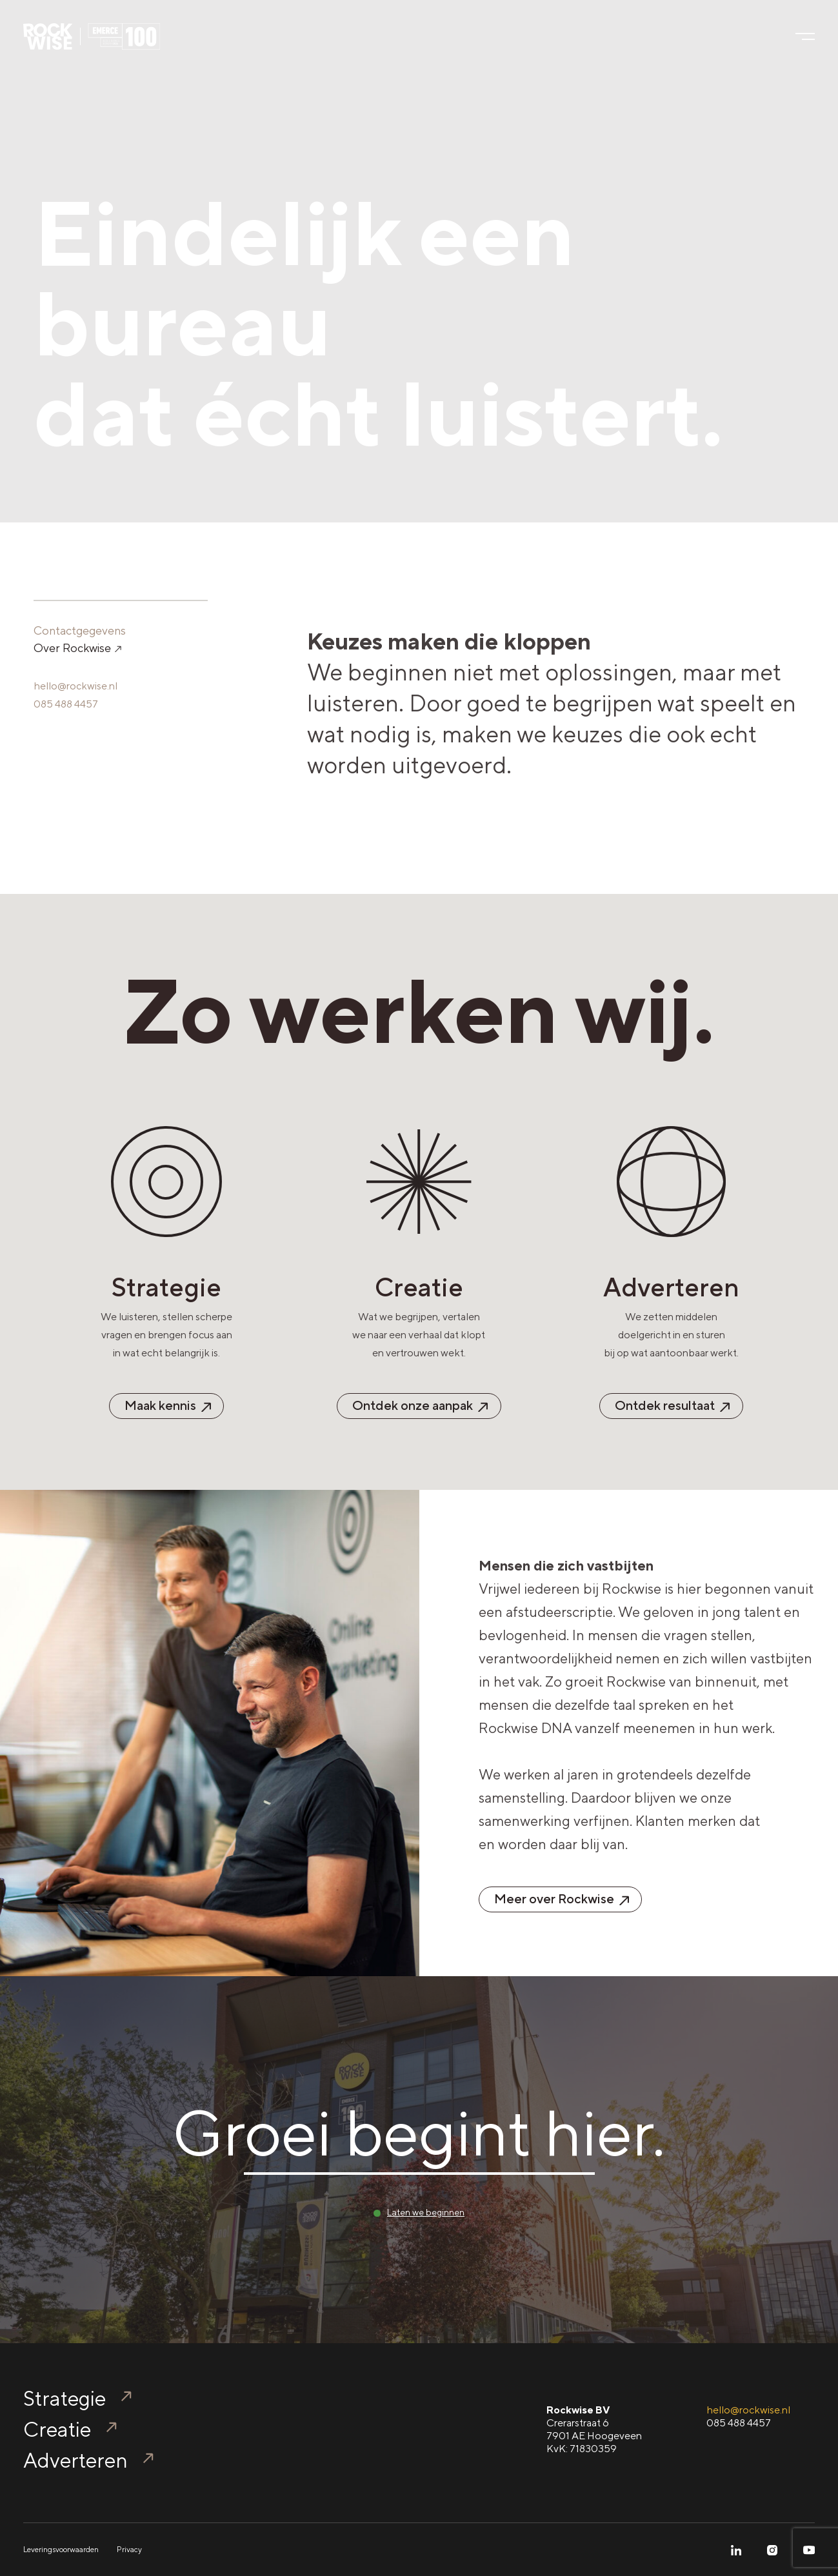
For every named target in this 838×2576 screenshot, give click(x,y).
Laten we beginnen (425, 2212)
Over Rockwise (77, 648)
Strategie (64, 2398)
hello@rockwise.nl (75, 686)
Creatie (57, 2429)
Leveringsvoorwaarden (61, 2549)
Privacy (129, 2549)
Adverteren (75, 2460)
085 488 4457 (66, 704)
